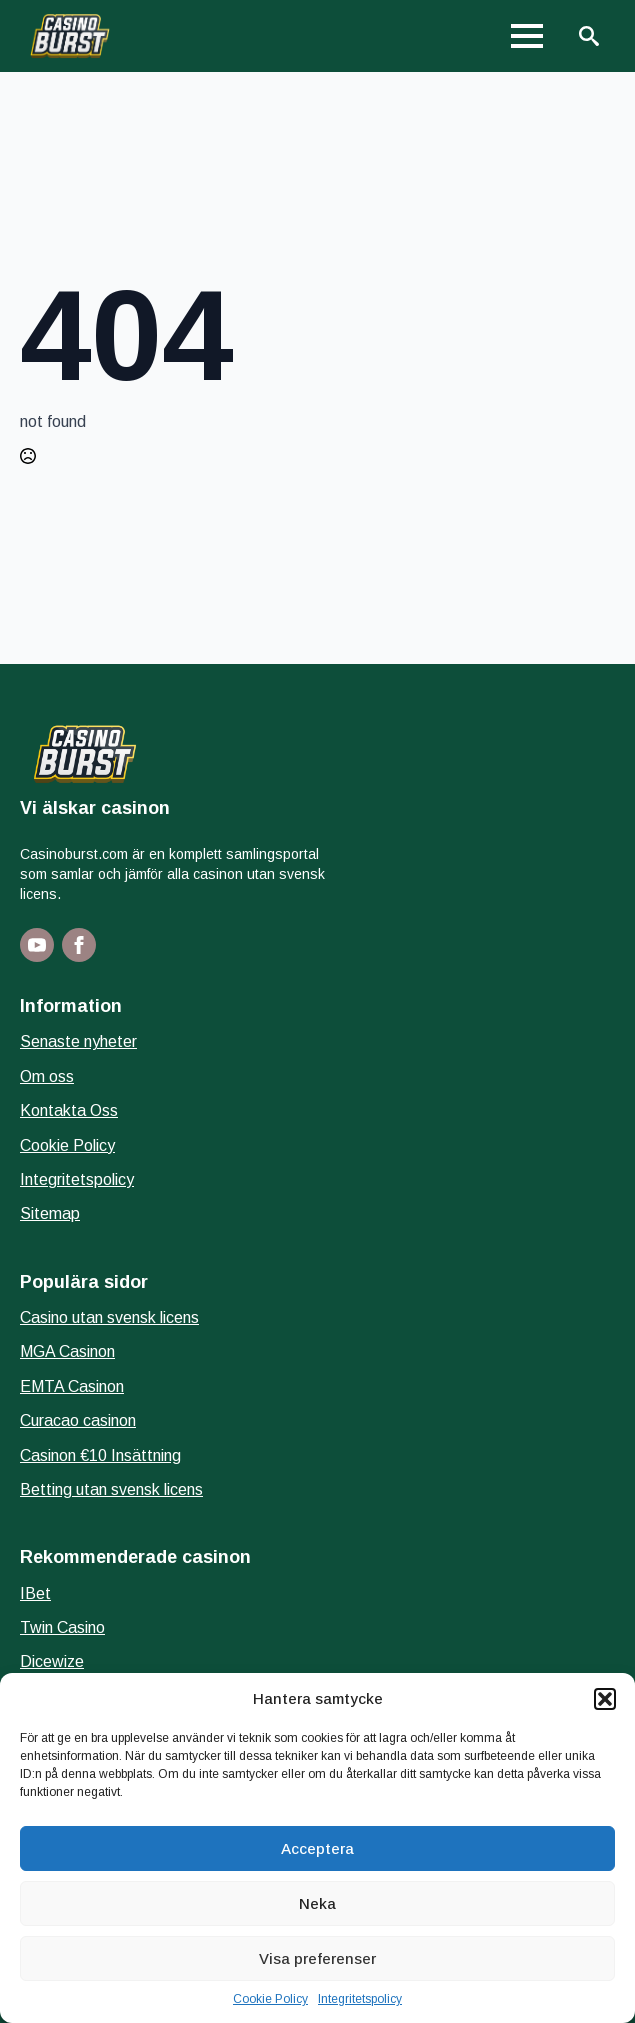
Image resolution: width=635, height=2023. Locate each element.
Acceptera (317, 1848)
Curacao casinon (78, 1420)
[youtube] (37, 945)
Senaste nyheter (78, 1041)
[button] (605, 1699)
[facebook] (79, 945)
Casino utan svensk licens (109, 1317)
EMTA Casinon (72, 1386)
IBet (35, 1593)
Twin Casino (62, 1627)
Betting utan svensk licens (111, 1489)
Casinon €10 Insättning (100, 1455)
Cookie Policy (270, 1999)
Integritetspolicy (360, 1999)
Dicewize (52, 1661)
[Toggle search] (589, 36)
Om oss (47, 1076)
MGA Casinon (67, 1351)
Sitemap (50, 1213)
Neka (317, 1903)
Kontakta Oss (69, 1110)
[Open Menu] (527, 36)
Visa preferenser (317, 1958)
